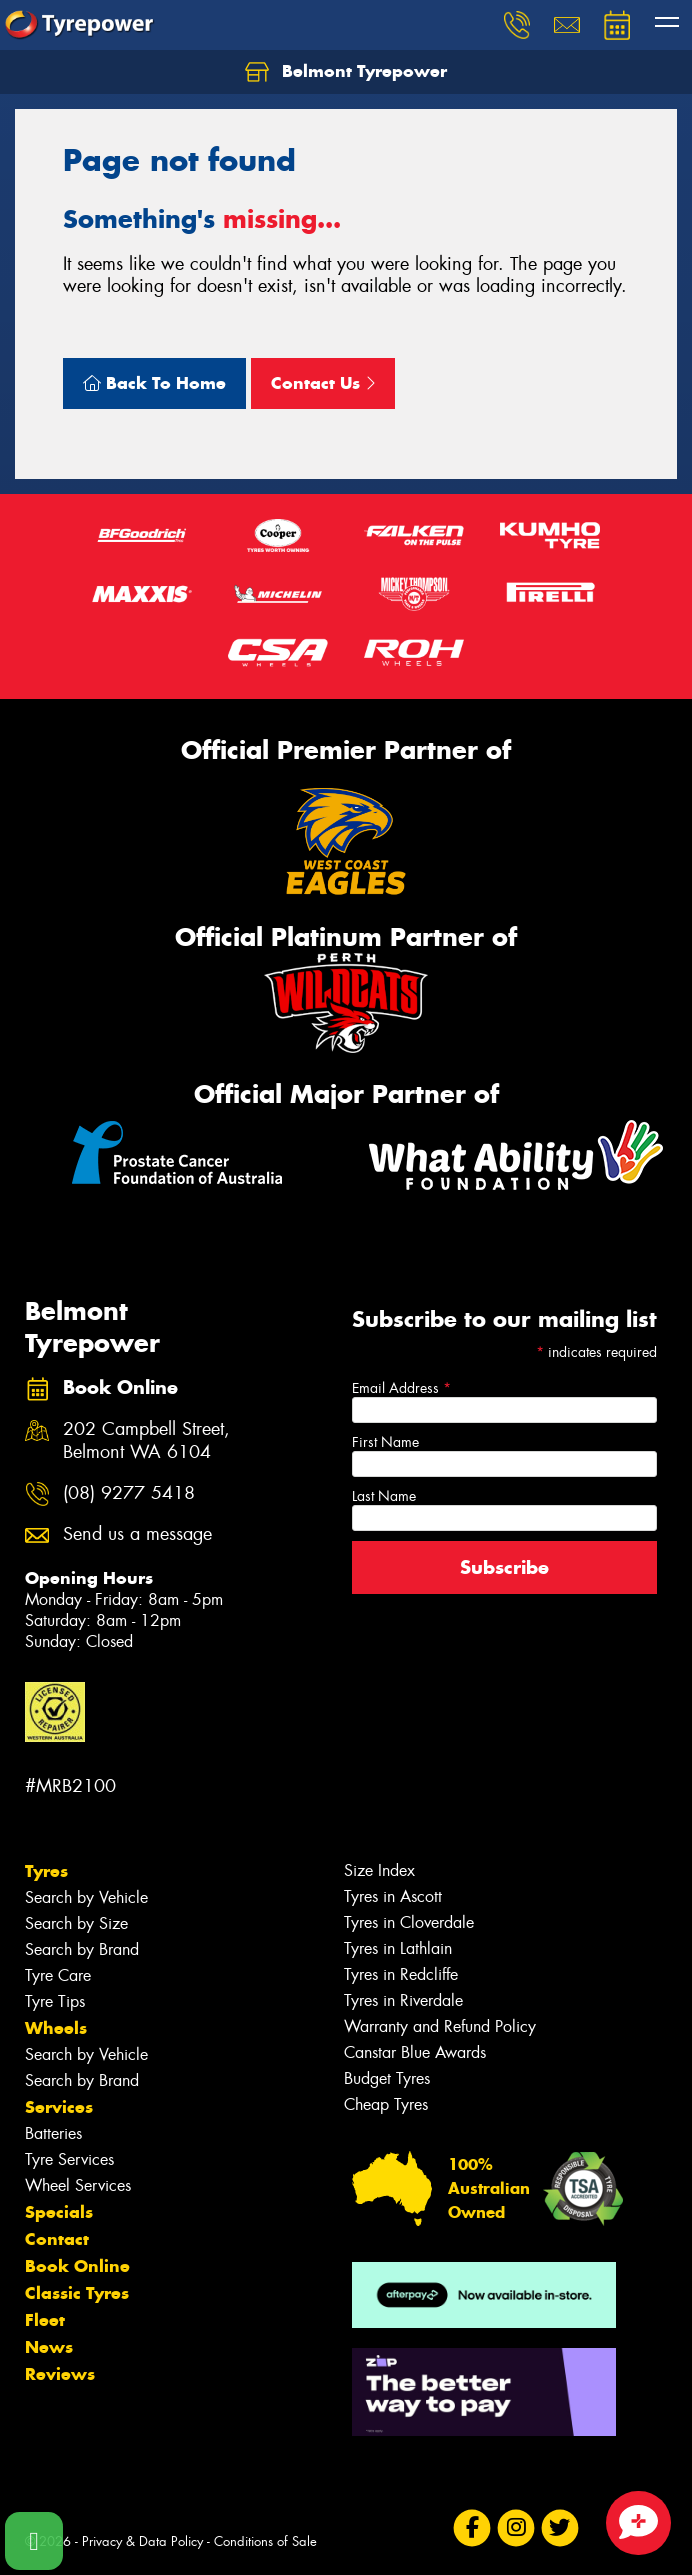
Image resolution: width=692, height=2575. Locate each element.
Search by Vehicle (86, 1897)
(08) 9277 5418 (129, 1493)
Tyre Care (58, 1975)
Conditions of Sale (265, 2541)
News (49, 2347)
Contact (57, 2239)
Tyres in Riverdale (403, 2000)
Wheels (56, 2028)
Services (59, 2107)
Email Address (401, 1388)
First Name (385, 1442)
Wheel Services (78, 2185)
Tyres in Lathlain (398, 1948)
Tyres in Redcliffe (401, 1974)
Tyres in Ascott (393, 1896)
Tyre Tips (55, 2001)
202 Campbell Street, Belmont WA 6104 (146, 1441)
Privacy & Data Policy (142, 2541)
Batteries (53, 2133)
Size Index (379, 1870)
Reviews (60, 2374)
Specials (59, 2212)
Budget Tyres (387, 2078)
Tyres (46, 1871)
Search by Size (76, 1923)
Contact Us (323, 383)
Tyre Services (69, 2159)
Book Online (77, 2266)
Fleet (45, 2320)
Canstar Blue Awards (415, 2052)
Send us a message (137, 1534)
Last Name (384, 1496)
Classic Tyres (77, 2293)
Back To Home (154, 383)
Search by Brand (82, 1949)
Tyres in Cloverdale (409, 1922)
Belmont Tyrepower (346, 72)
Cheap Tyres (386, 2104)
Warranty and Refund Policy (440, 2026)
